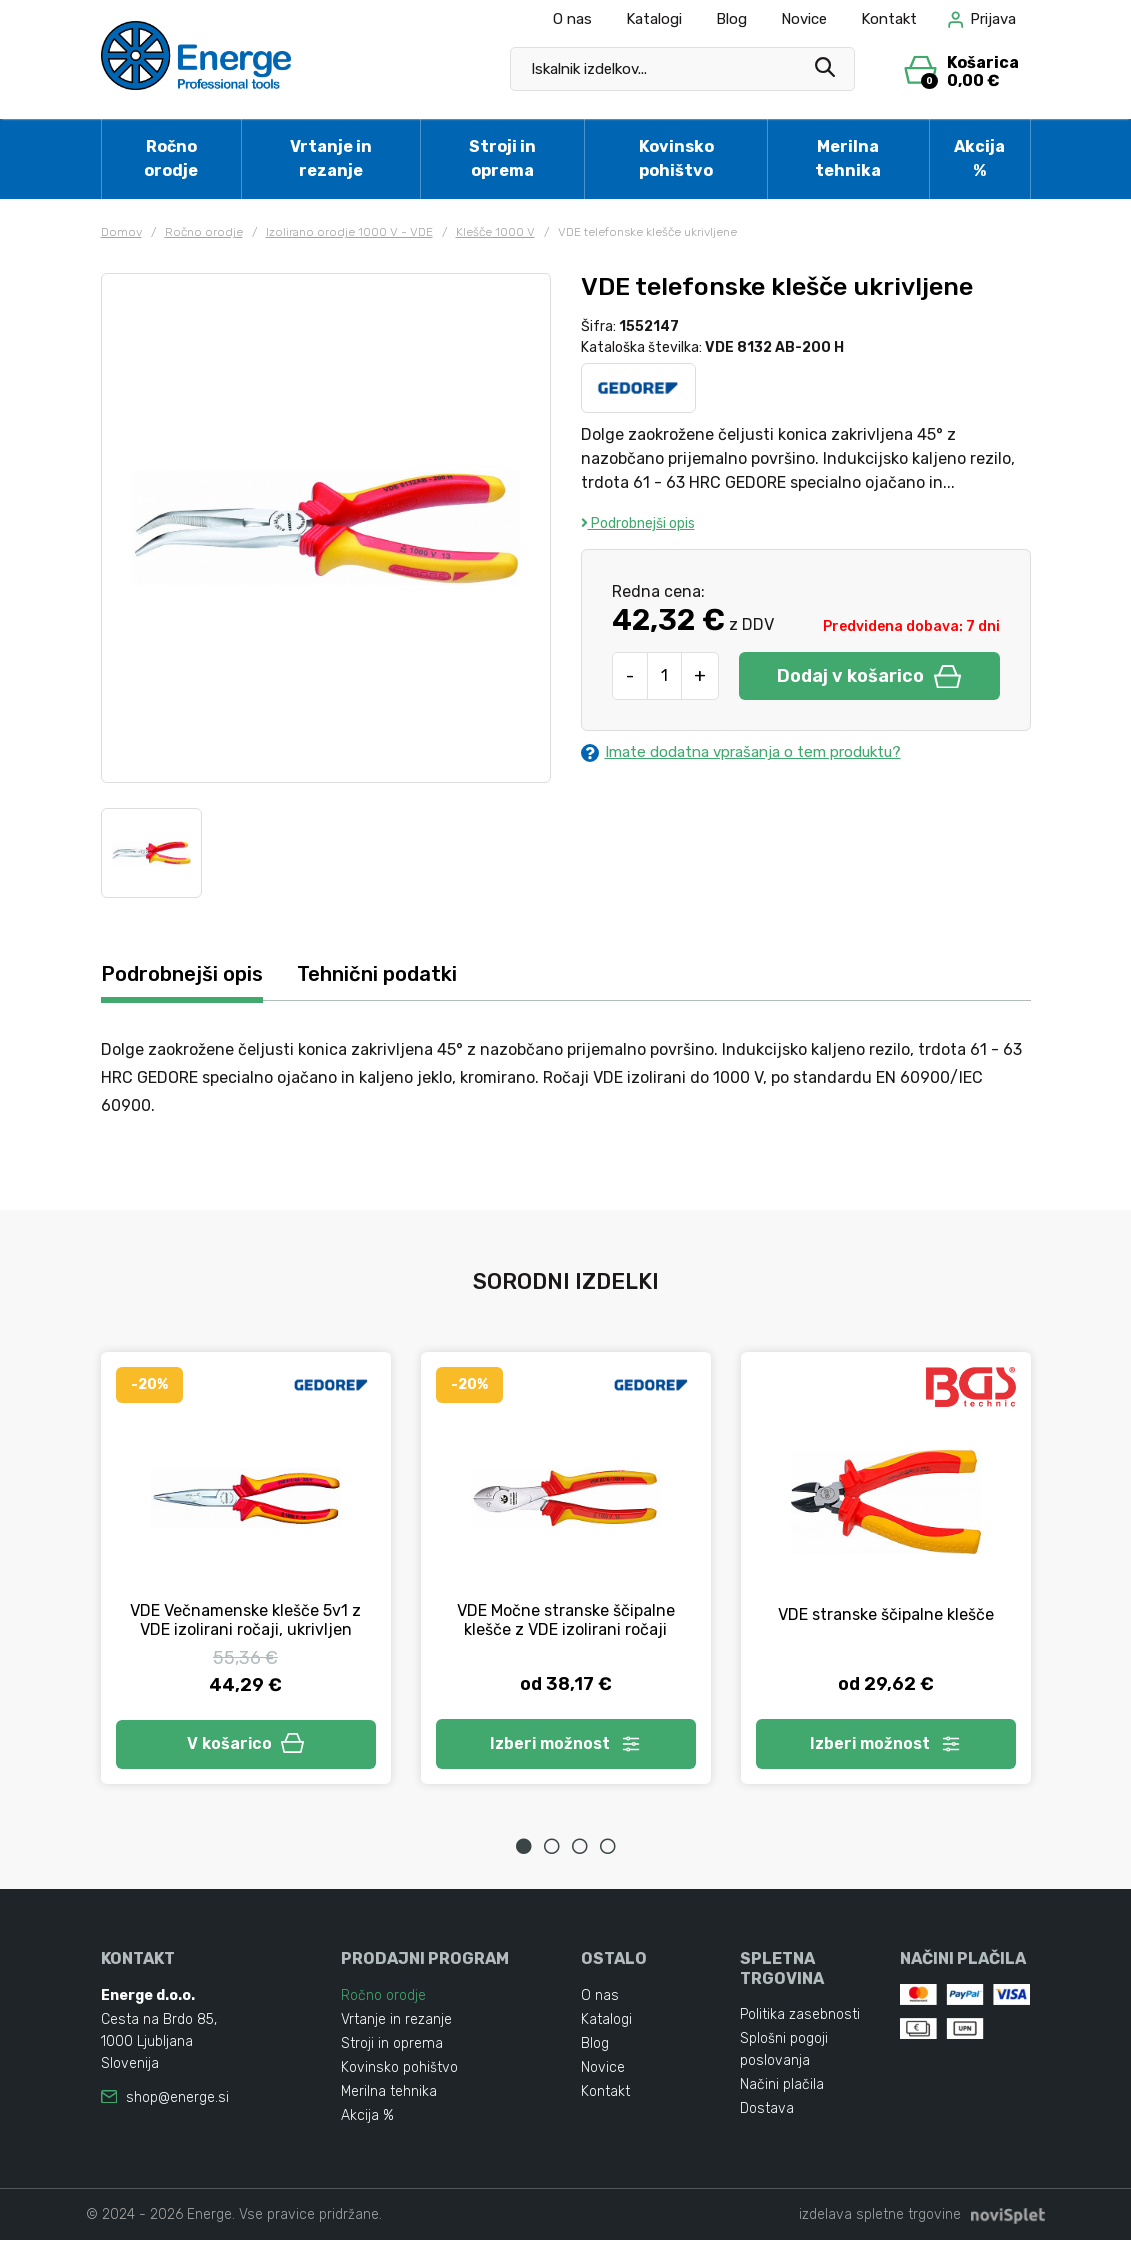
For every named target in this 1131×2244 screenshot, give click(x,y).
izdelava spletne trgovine (880, 2218)
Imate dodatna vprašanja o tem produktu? (752, 753)
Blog (731, 19)
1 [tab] (524, 1851)
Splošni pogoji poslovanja (784, 2053)
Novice (804, 19)
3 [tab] (580, 1851)
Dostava (767, 2112)
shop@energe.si (177, 2101)
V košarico (246, 1746)
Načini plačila (782, 2088)
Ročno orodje (171, 158)
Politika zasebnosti (800, 2018)
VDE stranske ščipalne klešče (886, 1615)
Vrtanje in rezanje (331, 158)
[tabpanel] (246, 1571)
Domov (121, 232)
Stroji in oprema (502, 158)
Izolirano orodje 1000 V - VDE (349, 232)
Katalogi (654, 19)
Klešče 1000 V (495, 232)
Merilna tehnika (848, 158)
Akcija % (979, 158)
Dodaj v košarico (869, 676)
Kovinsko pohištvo (676, 158)
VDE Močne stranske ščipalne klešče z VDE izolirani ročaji (566, 1621)
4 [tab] (608, 1851)
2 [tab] (552, 1851)
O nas (572, 19)
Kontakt (889, 19)
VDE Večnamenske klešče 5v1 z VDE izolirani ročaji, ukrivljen (245, 1621)
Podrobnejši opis (638, 523)
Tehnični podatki (393, 974)
